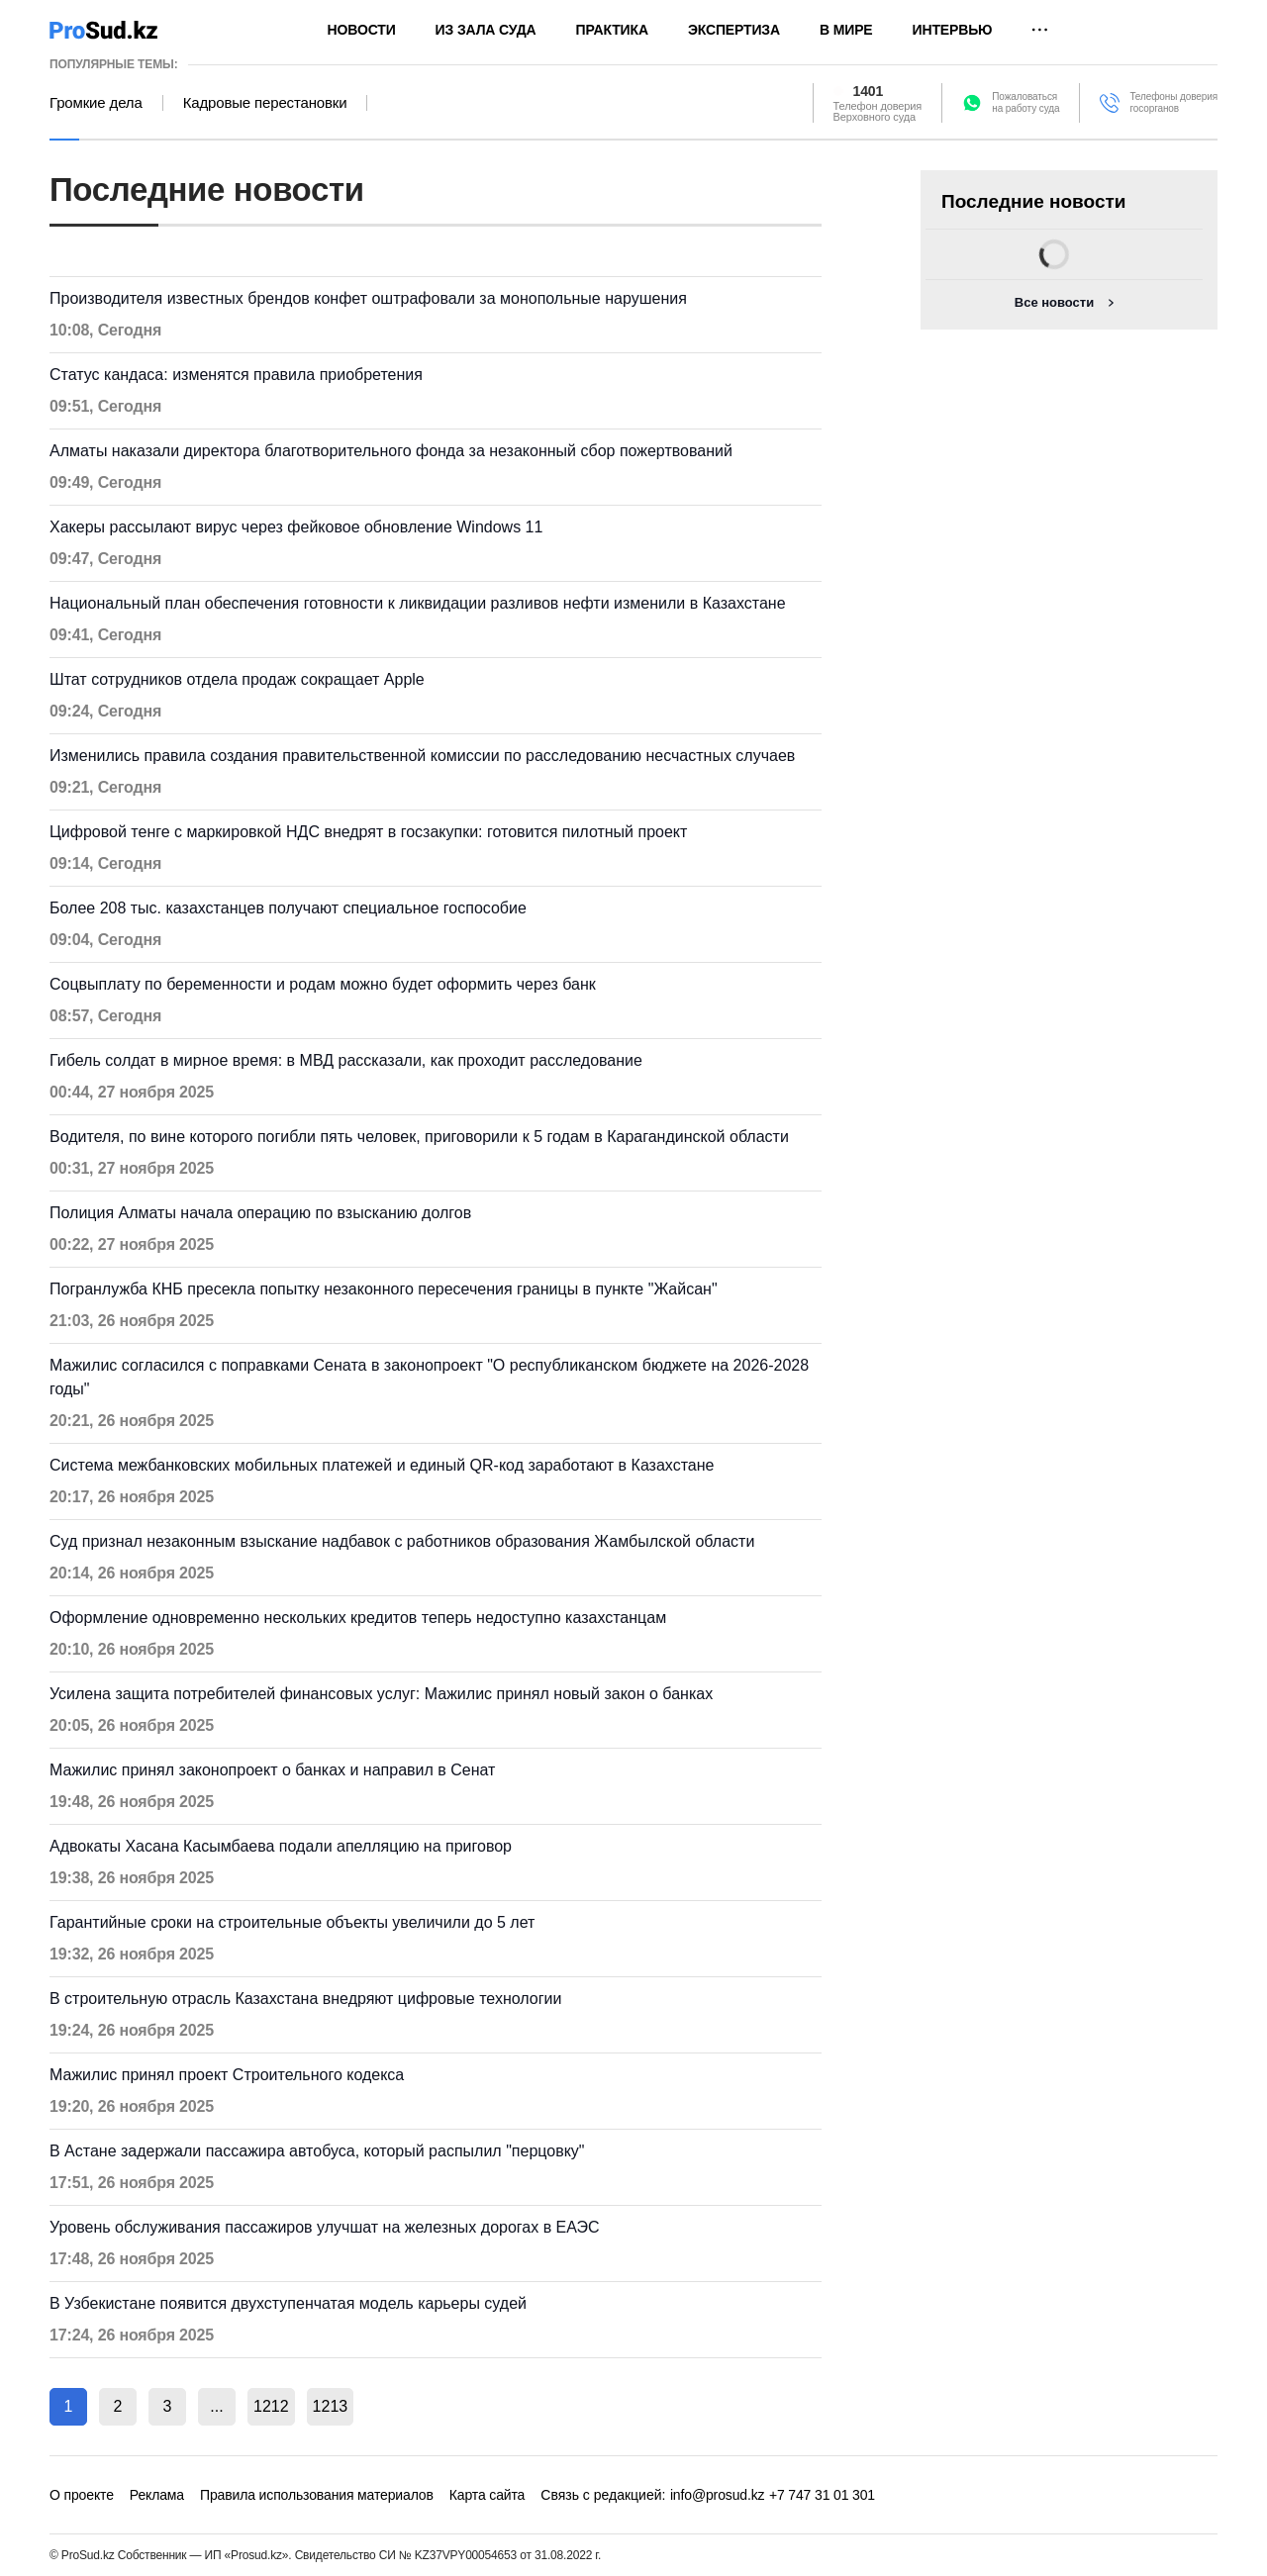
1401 (868, 91)
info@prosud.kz (717, 2495)
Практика (612, 30)
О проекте (81, 2495)
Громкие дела (96, 103)
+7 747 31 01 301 (822, 2495)
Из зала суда (486, 30)
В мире (846, 30)
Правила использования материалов (317, 2495)
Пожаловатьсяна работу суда (1025, 102)
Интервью (953, 30)
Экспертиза (734, 30)
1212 (271, 2406)
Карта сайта (487, 2495)
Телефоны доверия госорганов (1173, 102)
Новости (362, 30)
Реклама (157, 2495)
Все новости (1054, 302)
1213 (330, 2406)
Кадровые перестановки (265, 103)
